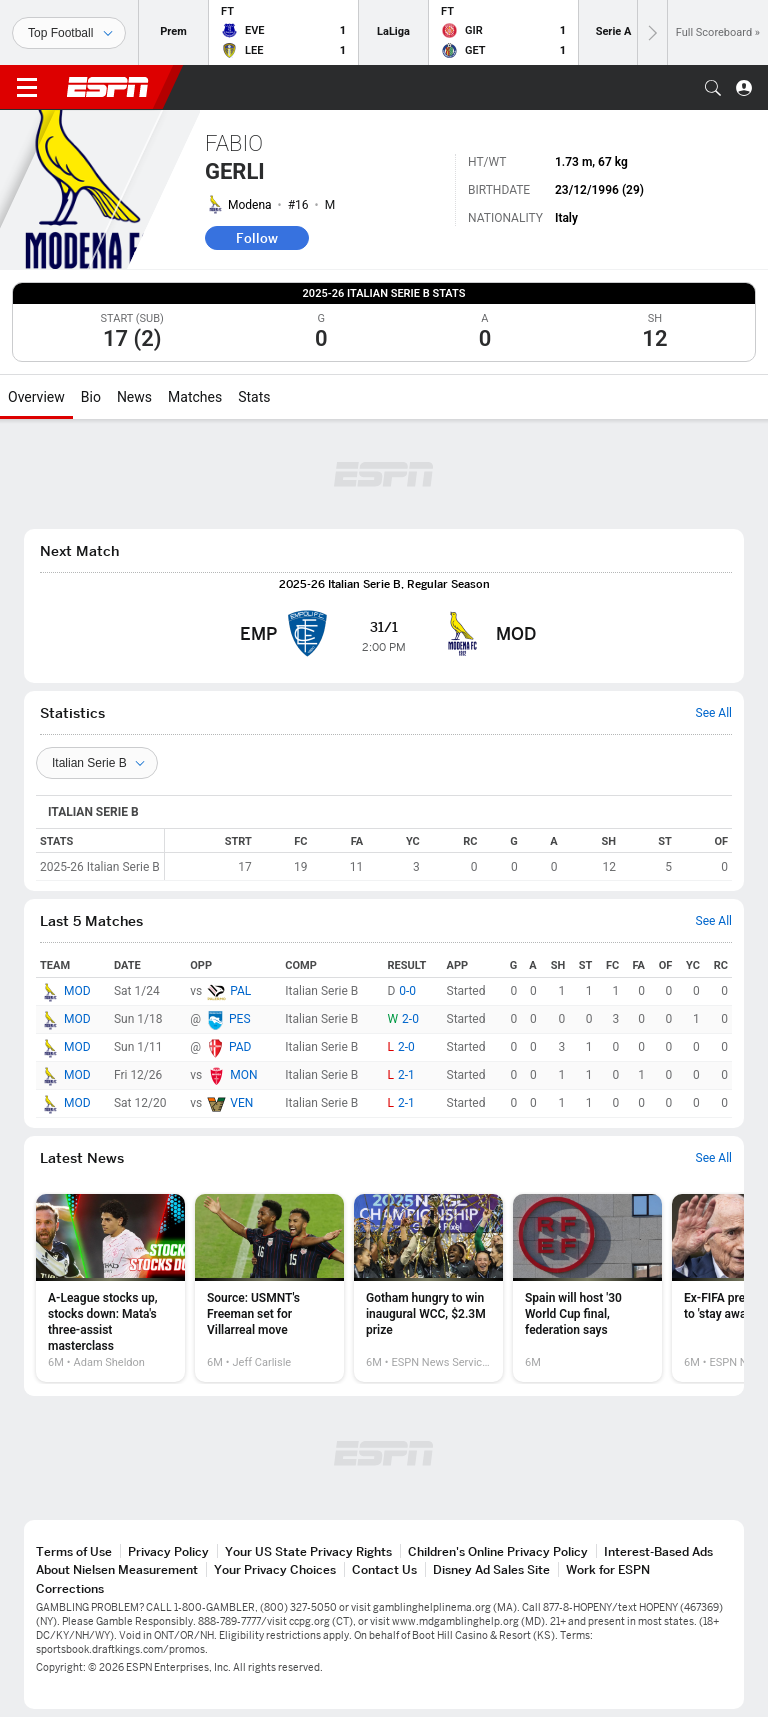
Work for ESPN (608, 1569)
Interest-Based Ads (658, 1551)
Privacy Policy (168, 1551)
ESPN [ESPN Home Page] (108, 87)
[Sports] (69, 33)
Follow (257, 238)
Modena (250, 205)
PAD (240, 1047)
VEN (241, 1103)
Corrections (70, 1588)
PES (240, 1019)
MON (243, 1075)
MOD (77, 991)
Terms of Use (74, 1551)
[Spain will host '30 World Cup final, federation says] (587, 1288)
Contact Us (384, 1569)
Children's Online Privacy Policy (498, 1551)
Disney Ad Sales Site (491, 1569)
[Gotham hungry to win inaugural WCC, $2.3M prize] (428, 1288)
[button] (713, 88)
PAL (240, 991)
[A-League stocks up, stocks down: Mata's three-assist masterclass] (110, 1288)
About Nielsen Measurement (117, 1569)
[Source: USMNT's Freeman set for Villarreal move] (269, 1288)
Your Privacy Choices (275, 1569)
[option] (110, 1288)
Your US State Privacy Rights (308, 1551)
